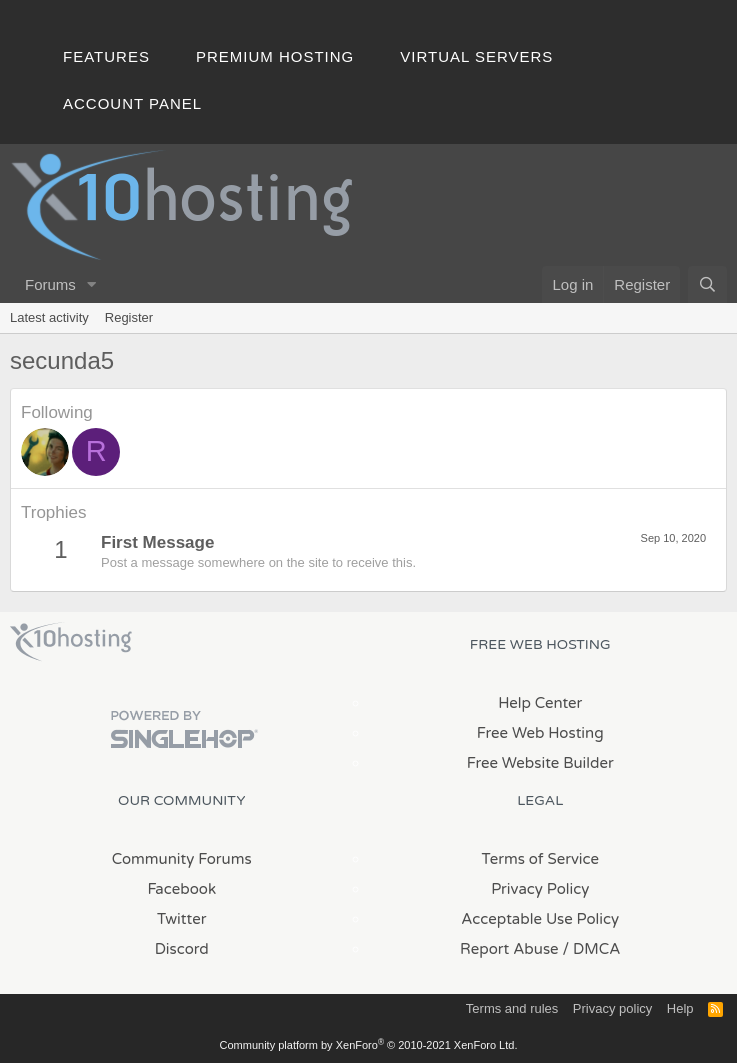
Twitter (181, 919)
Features (106, 56)
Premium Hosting (275, 56)
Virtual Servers (476, 56)
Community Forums (182, 859)
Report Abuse (509, 949)
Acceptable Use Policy (540, 919)
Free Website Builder (540, 763)
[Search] (707, 284)
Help (680, 1008)
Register (129, 317)
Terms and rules (512, 1008)
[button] (92, 284)
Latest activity (49, 317)
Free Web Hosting (540, 733)
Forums (50, 284)
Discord (182, 949)
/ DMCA (592, 949)
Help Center (540, 703)
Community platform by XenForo (369, 1045)
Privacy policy (612, 1008)
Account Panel (132, 103)
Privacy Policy (540, 889)
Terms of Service (540, 859)
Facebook (181, 889)
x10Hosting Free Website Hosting (71, 642)
